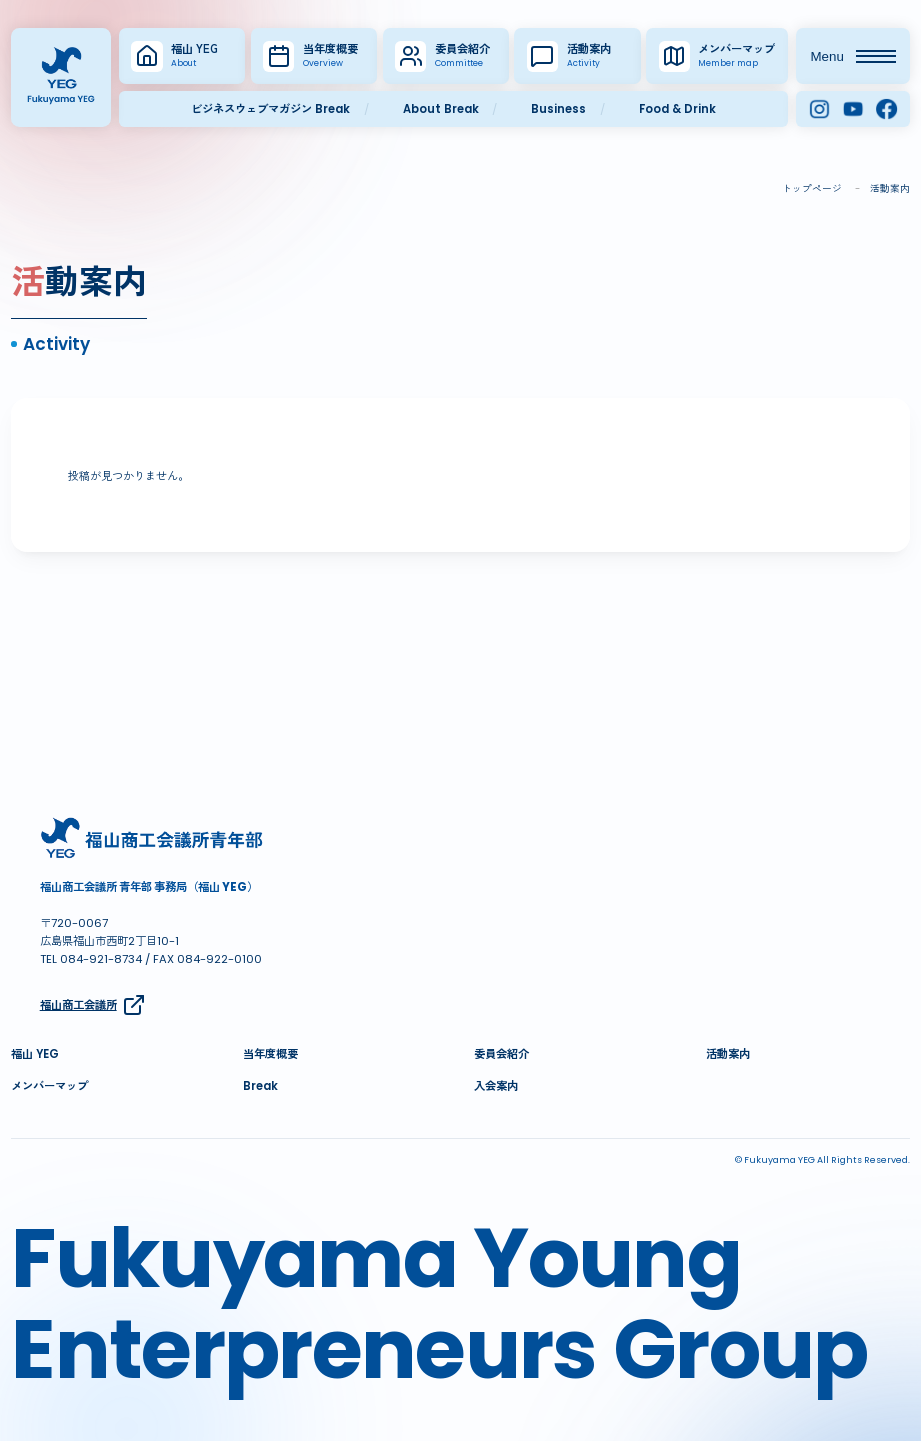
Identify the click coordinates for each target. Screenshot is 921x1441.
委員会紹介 (501, 1054)
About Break (441, 109)
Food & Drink (677, 109)
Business (558, 109)
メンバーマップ (49, 1086)
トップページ (812, 188)
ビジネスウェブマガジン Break (270, 109)
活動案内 (728, 1054)
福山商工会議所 (93, 1005)
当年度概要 (270, 1054)
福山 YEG (35, 1054)
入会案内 (496, 1086)
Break (260, 1086)
